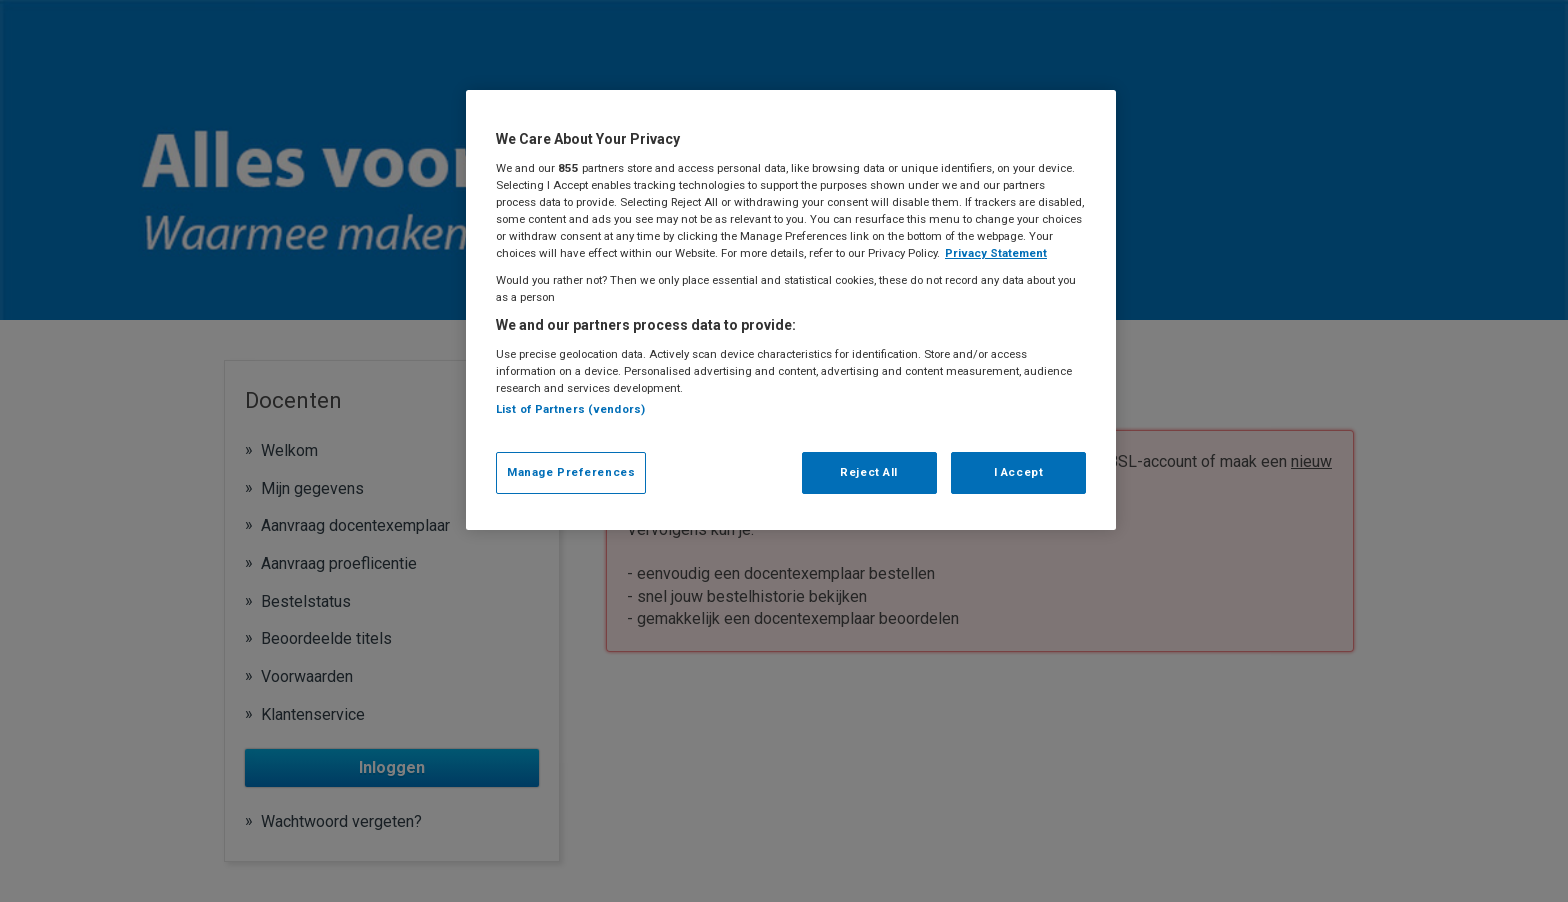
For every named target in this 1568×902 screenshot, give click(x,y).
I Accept (1019, 472)
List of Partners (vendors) (570, 409)
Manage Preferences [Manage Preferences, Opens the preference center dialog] (571, 472)
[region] (791, 310)
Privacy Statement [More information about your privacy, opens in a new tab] (996, 253)
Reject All (869, 472)
